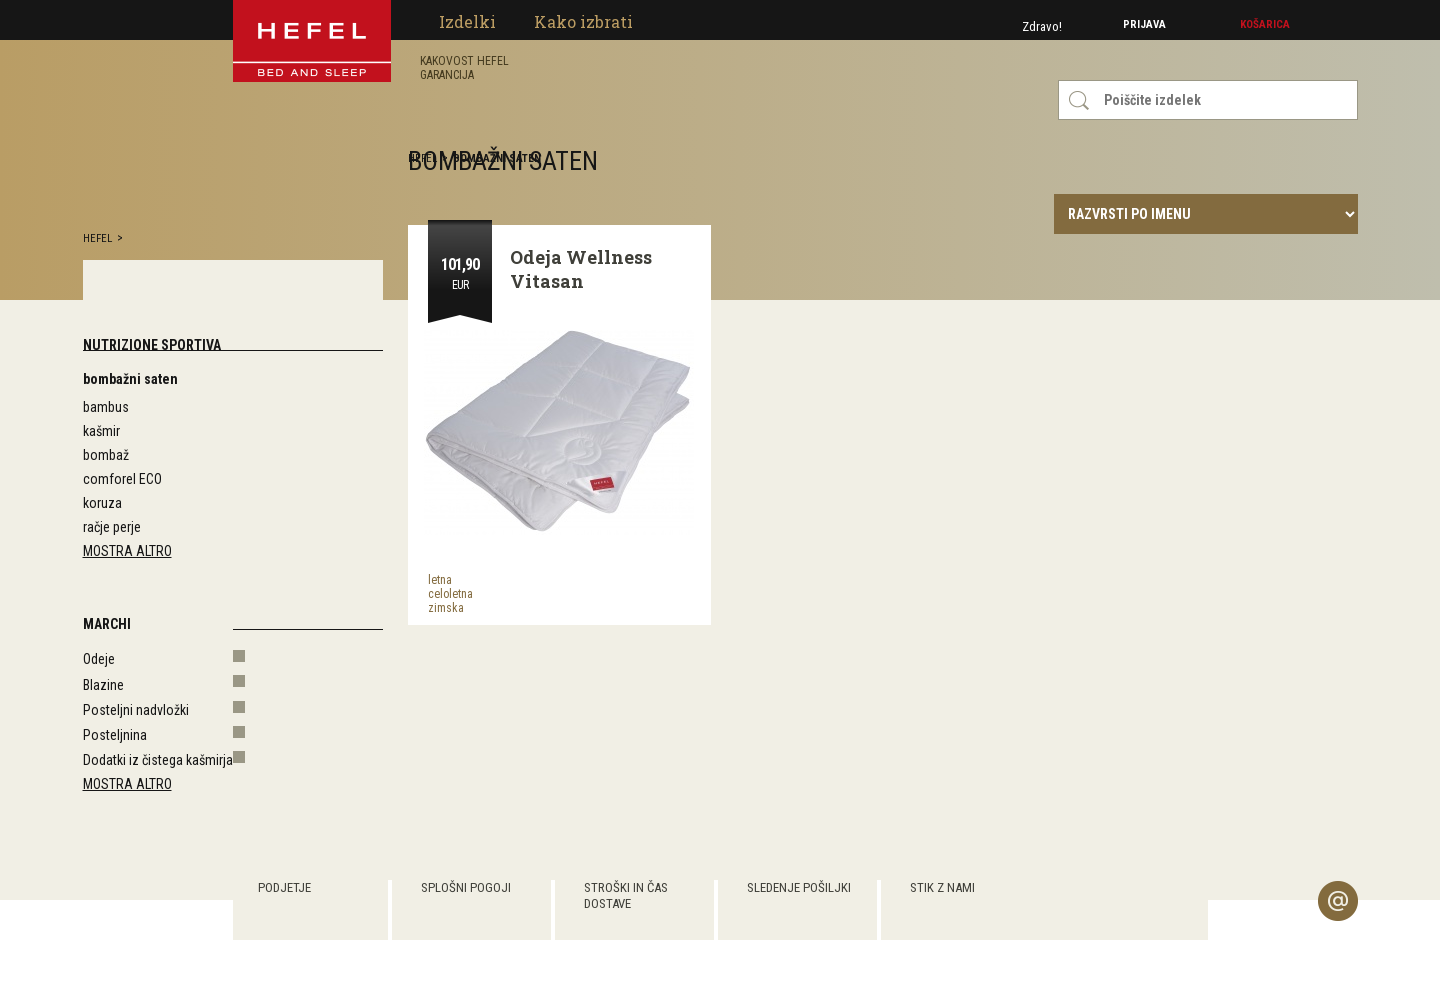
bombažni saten (130, 379)
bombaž (106, 455)
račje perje (112, 527)
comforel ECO (122, 479)
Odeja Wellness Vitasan (581, 269)
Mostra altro (127, 551)
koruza (102, 503)
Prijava (1144, 24)
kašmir (101, 431)
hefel (97, 238)
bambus (106, 407)
